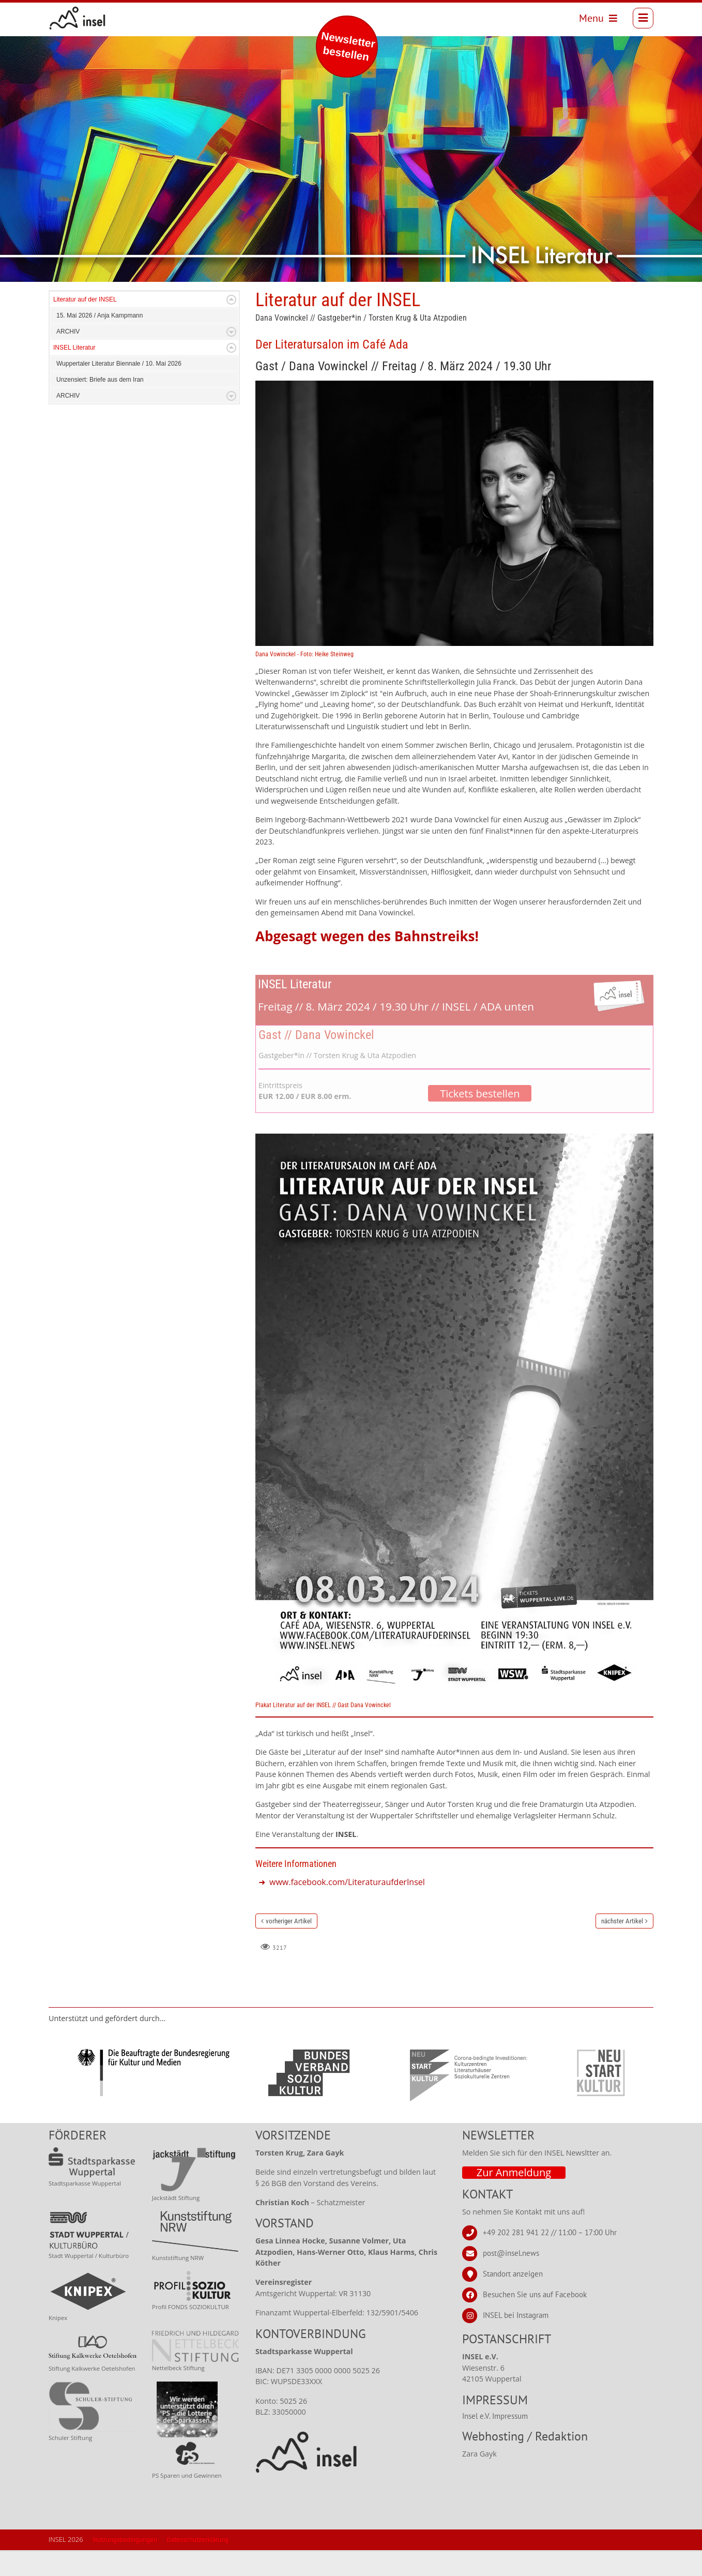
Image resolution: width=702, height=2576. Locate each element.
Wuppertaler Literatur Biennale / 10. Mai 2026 (118, 389)
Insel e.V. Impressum (495, 2442)
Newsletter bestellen (347, 46)
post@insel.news (511, 2279)
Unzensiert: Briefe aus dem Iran (100, 405)
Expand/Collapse (231, 325)
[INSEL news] (83, 21)
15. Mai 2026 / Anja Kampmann (99, 341)
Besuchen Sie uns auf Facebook (535, 2320)
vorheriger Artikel (289, 1947)
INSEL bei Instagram (515, 2341)
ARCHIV (68, 357)
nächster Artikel (622, 1947)
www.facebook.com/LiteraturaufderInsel (347, 1908)
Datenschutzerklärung (197, 2565)
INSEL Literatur (74, 373)
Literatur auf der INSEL (85, 325)
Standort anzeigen (513, 2299)
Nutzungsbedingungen (125, 2565)
